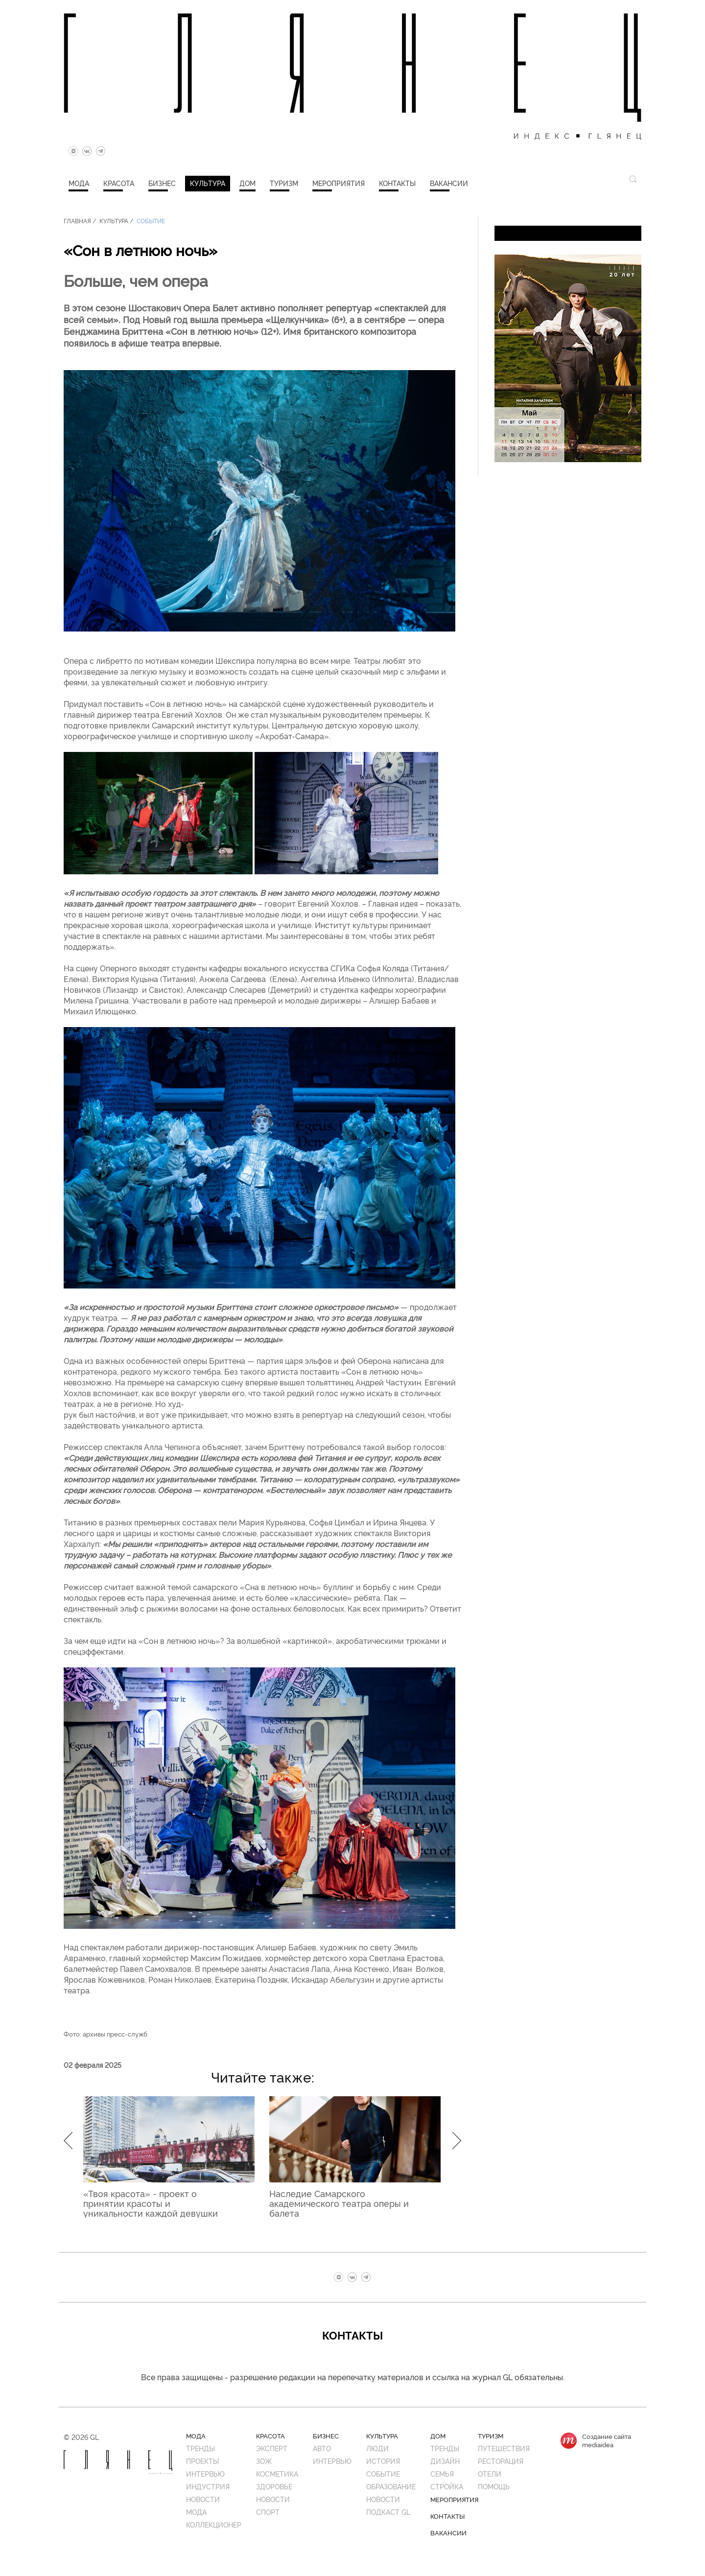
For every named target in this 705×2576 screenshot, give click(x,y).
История (383, 2460)
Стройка (446, 2486)
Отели (489, 2473)
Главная (77, 220)
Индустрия (208, 2486)
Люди (377, 2448)
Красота (118, 182)
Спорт (268, 2511)
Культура (207, 182)
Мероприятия (338, 182)
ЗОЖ (264, 2460)
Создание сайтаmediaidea (606, 2440)
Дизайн (445, 2460)
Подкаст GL (388, 2511)
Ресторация (500, 2460)
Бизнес (162, 182)
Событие (151, 220)
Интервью (205, 2473)
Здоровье (274, 2486)
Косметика (277, 2473)
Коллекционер (213, 2524)
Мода (79, 182)
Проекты (202, 2460)
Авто (322, 2448)
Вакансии (449, 182)
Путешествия (504, 2448)
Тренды (200, 2448)
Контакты (397, 182)
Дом (247, 182)
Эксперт (271, 2448)
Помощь (494, 2486)
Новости (203, 2499)
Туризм (284, 182)
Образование (391, 2486)
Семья (442, 2473)
